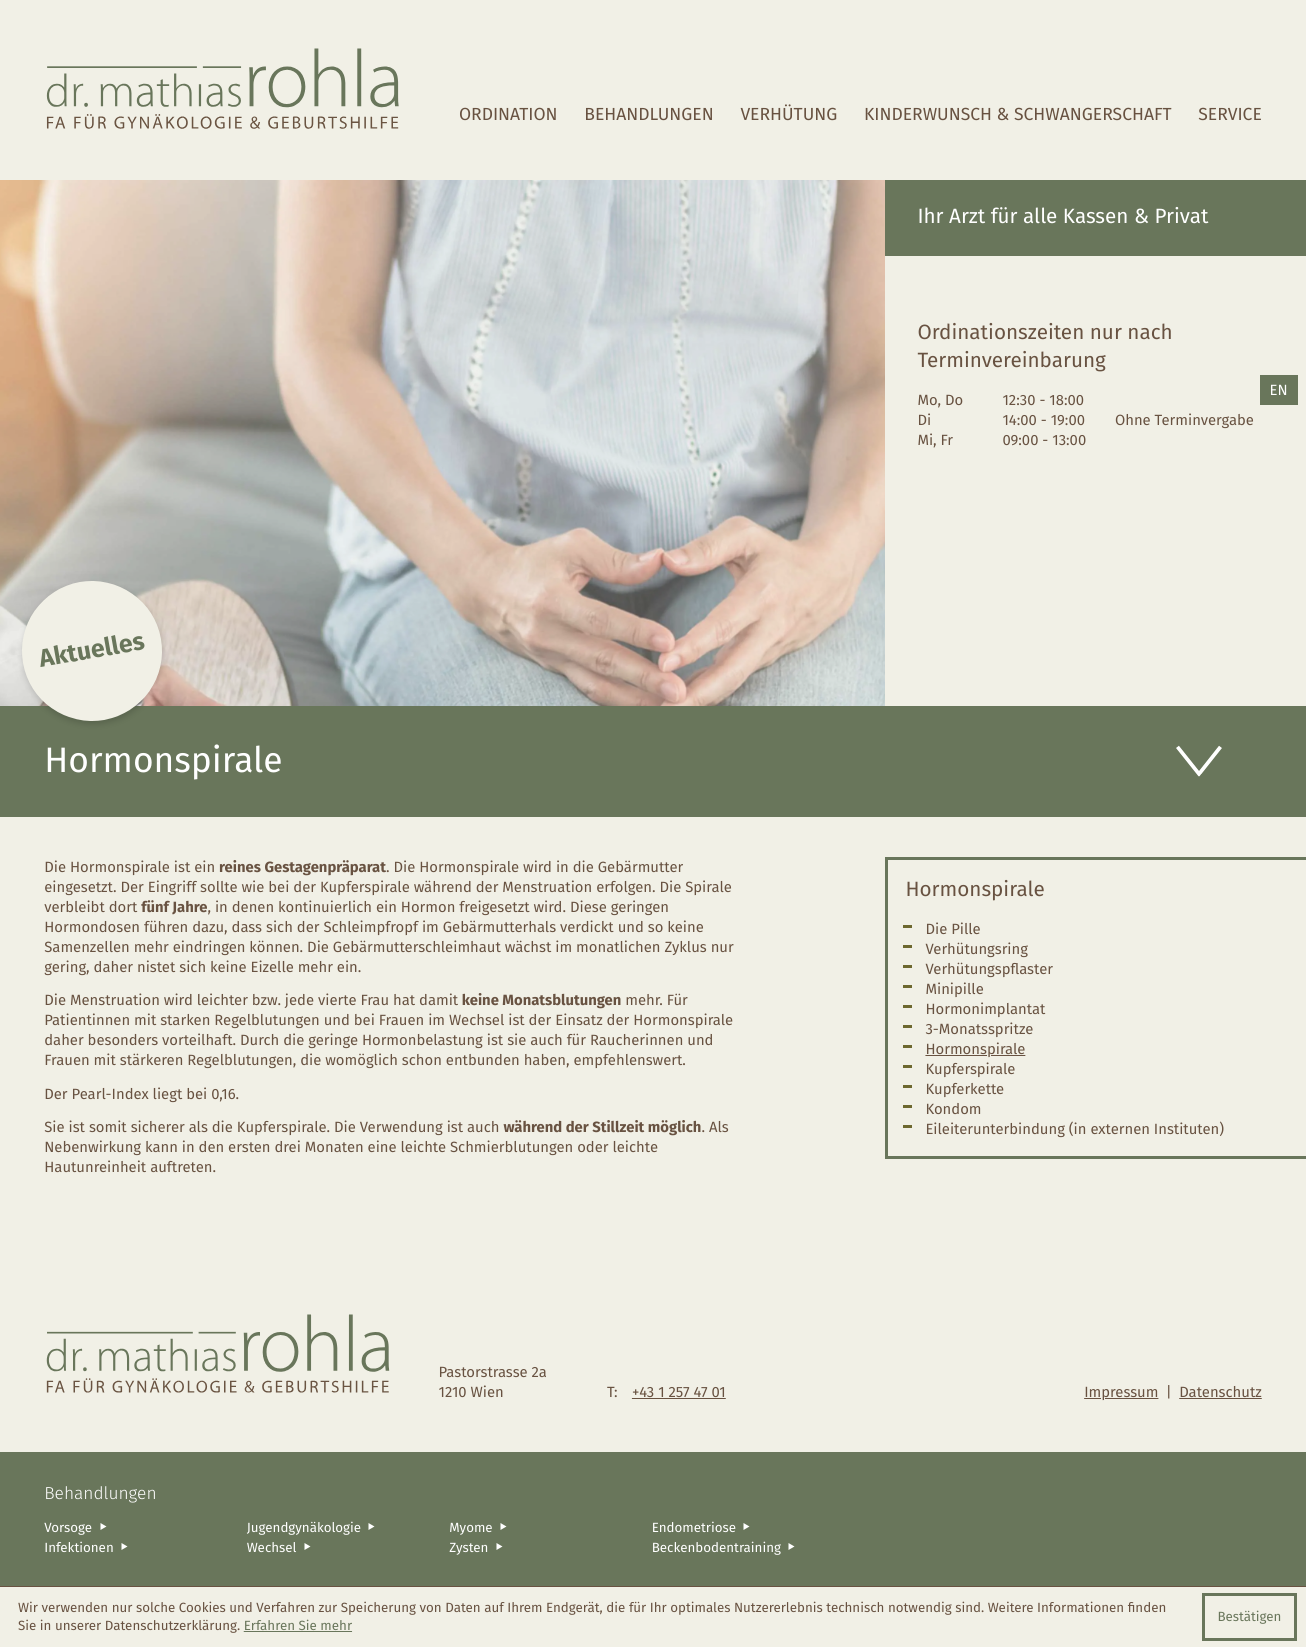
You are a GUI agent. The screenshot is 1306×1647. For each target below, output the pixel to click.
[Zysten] (543, 1547)
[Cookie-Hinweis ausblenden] (1249, 1617)
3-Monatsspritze (979, 1029)
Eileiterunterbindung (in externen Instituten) (1074, 1129)
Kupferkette (964, 1089)
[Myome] (543, 1527)
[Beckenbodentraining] (746, 1547)
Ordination (508, 115)
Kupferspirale (970, 1069)
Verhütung (788, 115)
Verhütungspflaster (989, 969)
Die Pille (952, 929)
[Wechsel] (341, 1547)
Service (1229, 115)
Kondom (953, 1109)
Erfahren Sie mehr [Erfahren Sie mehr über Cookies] (298, 1626)
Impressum (1121, 1392)
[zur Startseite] (224, 89)
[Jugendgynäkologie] (341, 1527)
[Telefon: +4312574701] (679, 1392)
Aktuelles (92, 650)
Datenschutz (1220, 1392)
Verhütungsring (976, 949)
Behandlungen (648, 115)
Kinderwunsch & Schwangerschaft (1018, 115)
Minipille (954, 989)
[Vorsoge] (138, 1527)
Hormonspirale (975, 1049)
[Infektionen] (138, 1547)
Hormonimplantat (985, 1009)
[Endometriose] (746, 1527)
